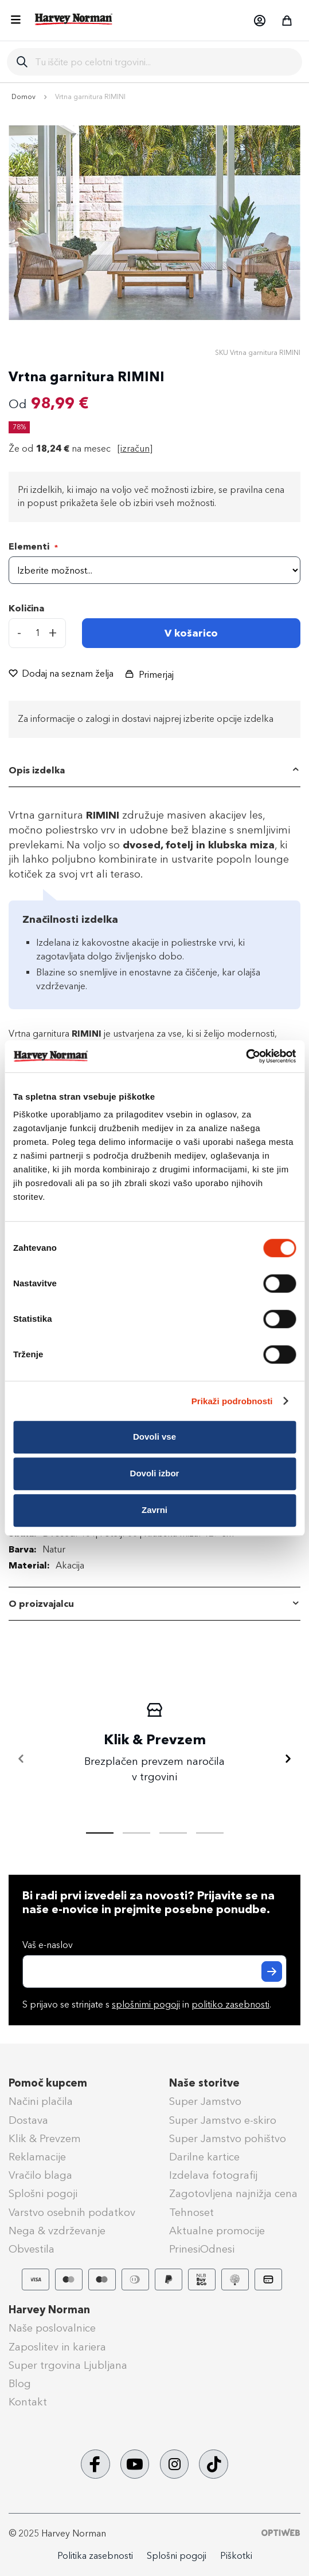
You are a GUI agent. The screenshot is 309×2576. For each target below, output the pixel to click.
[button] (259, 20)
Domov (23, 97)
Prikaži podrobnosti (232, 1401)
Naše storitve (204, 2083)
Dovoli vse (154, 1436)
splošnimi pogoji (146, 2004)
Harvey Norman (49, 2310)
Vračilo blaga (40, 2175)
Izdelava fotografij (213, 2175)
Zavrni (154, 1510)
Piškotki (236, 2555)
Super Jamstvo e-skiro (222, 2120)
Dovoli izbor (154, 1473)
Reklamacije (37, 2157)
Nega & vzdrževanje (57, 2231)
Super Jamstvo (205, 2101)
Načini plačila (41, 2101)
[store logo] (74, 19)
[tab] (154, 770)
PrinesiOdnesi (201, 2249)
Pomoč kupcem (48, 2083)
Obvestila (31, 2249)
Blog (20, 2383)
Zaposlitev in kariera (57, 2347)
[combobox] (164, 62)
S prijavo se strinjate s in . (146, 2004)
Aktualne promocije (217, 2231)
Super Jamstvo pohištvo (227, 2138)
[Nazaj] (21, 1759)
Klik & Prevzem (45, 2138)
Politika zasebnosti (95, 2555)
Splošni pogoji (43, 2193)
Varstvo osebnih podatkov (72, 2212)
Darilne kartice (204, 2157)
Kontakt (28, 2402)
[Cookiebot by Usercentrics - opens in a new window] (245, 1056)
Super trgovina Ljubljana (68, 2365)
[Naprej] (287, 1759)
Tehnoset (191, 2212)
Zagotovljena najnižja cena (233, 2193)
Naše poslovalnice (52, 2328)
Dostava (28, 2120)
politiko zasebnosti (230, 2004)
